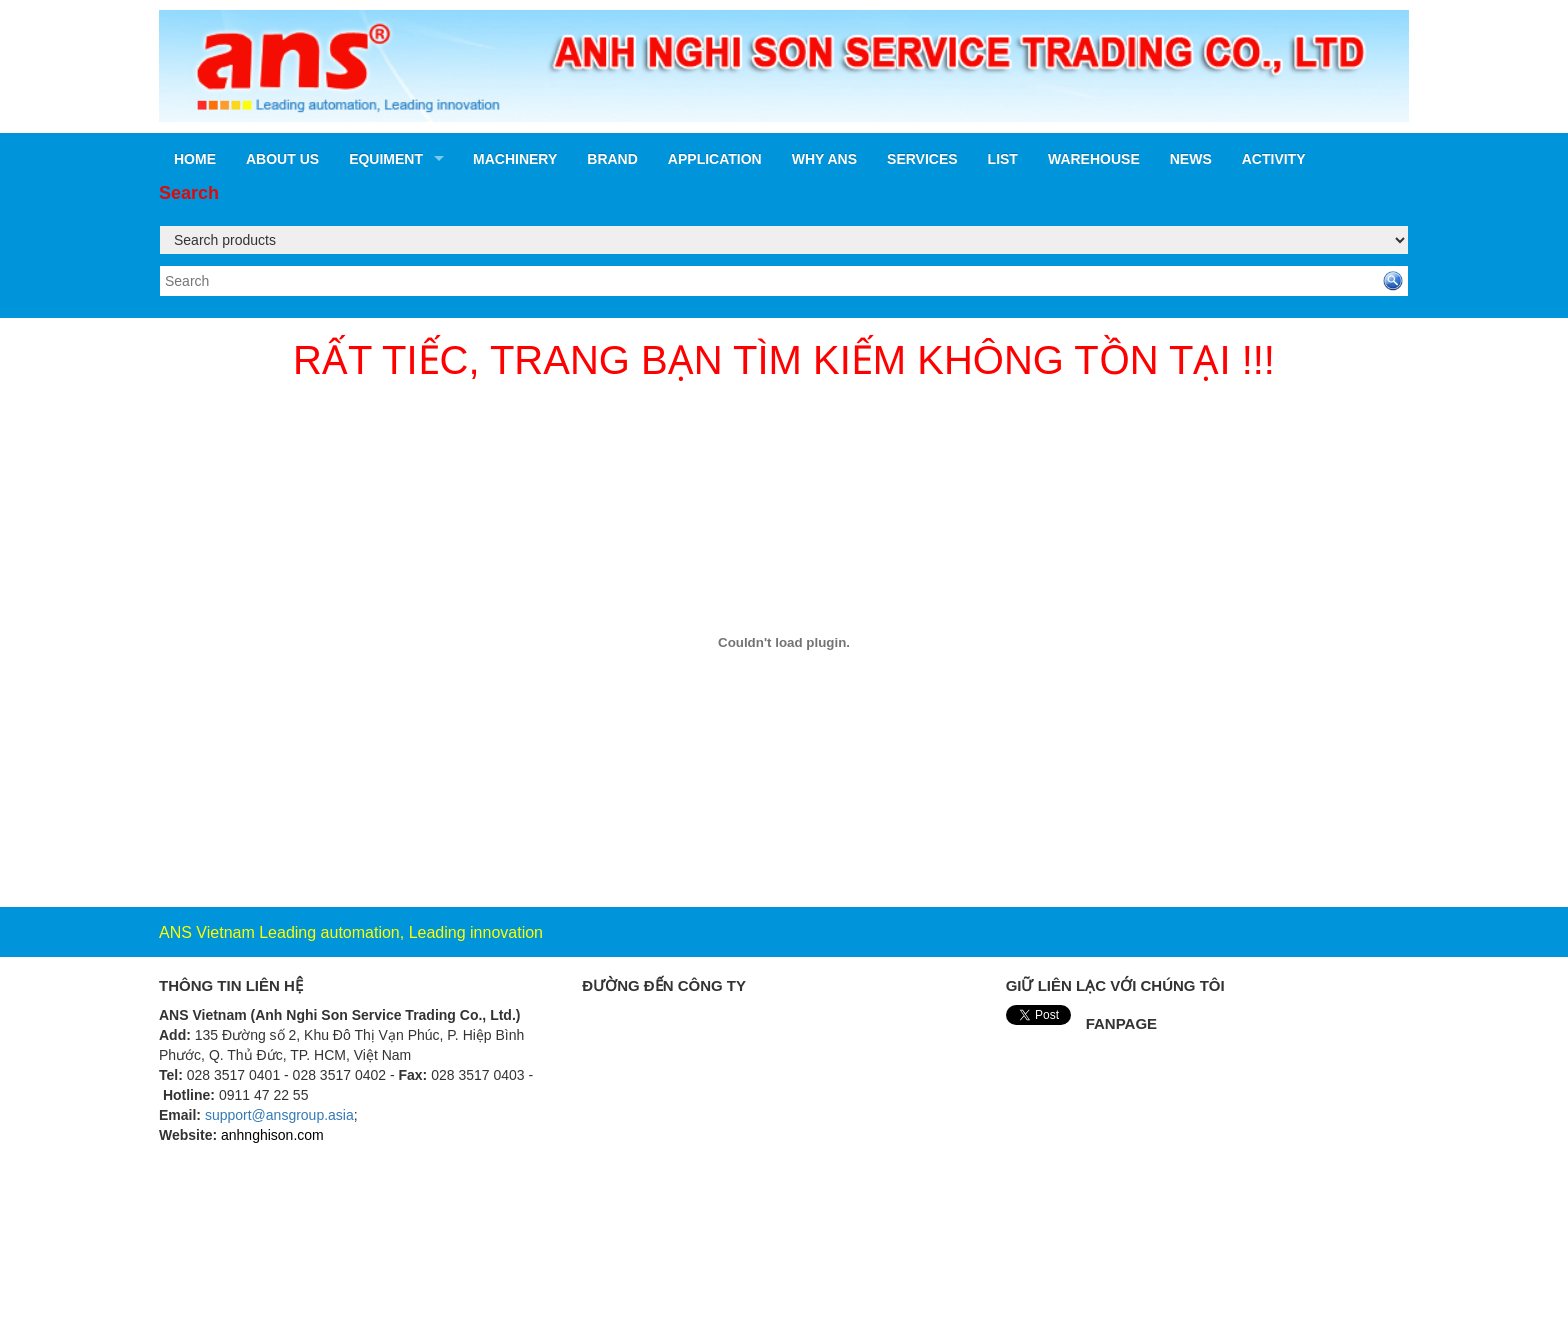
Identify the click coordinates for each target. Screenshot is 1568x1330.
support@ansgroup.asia (279, 1115)
